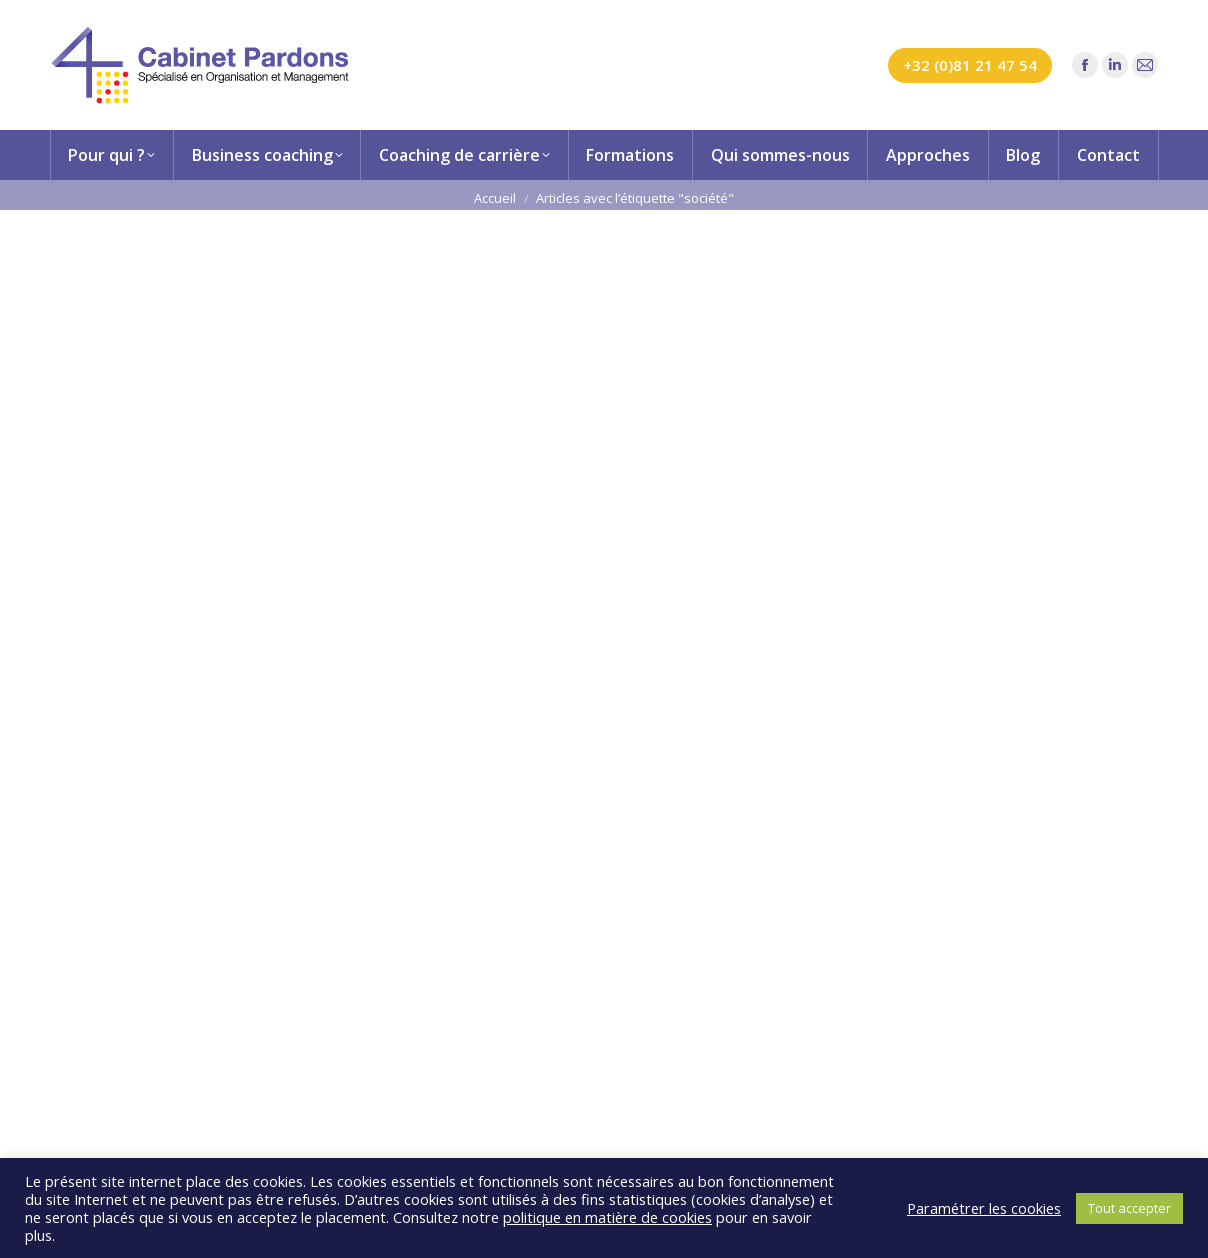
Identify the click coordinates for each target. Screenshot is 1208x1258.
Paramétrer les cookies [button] (984, 1208)
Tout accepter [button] (1129, 1208)
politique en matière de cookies (607, 1217)
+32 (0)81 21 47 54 (970, 65)
